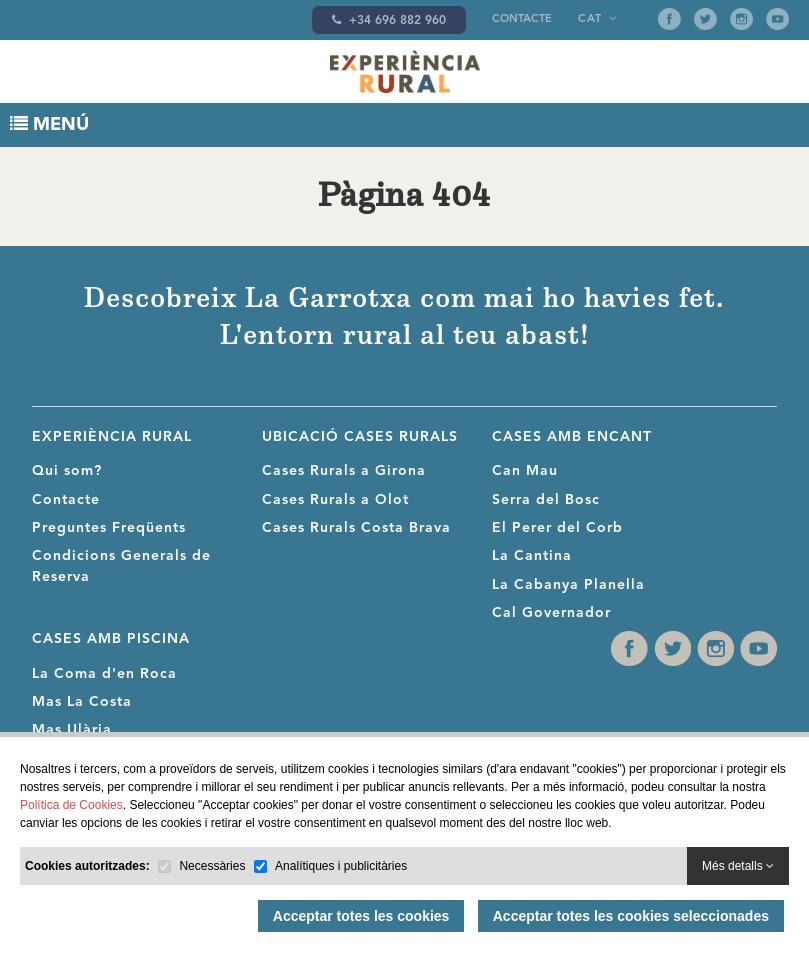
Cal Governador (551, 613)
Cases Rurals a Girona (344, 471)
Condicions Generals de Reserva (121, 566)
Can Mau (525, 471)
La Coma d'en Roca (104, 674)
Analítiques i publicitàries (341, 866)
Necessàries (212, 866)
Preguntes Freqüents (109, 528)
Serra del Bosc (546, 500)
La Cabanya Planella (568, 585)
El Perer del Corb (557, 528)
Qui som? (67, 471)
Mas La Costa (82, 702)
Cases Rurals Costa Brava (356, 528)
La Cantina (532, 556)
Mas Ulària (72, 730)
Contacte (522, 19)
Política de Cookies (71, 805)
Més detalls (738, 866)
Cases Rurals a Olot (335, 500)
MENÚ (49, 124)
